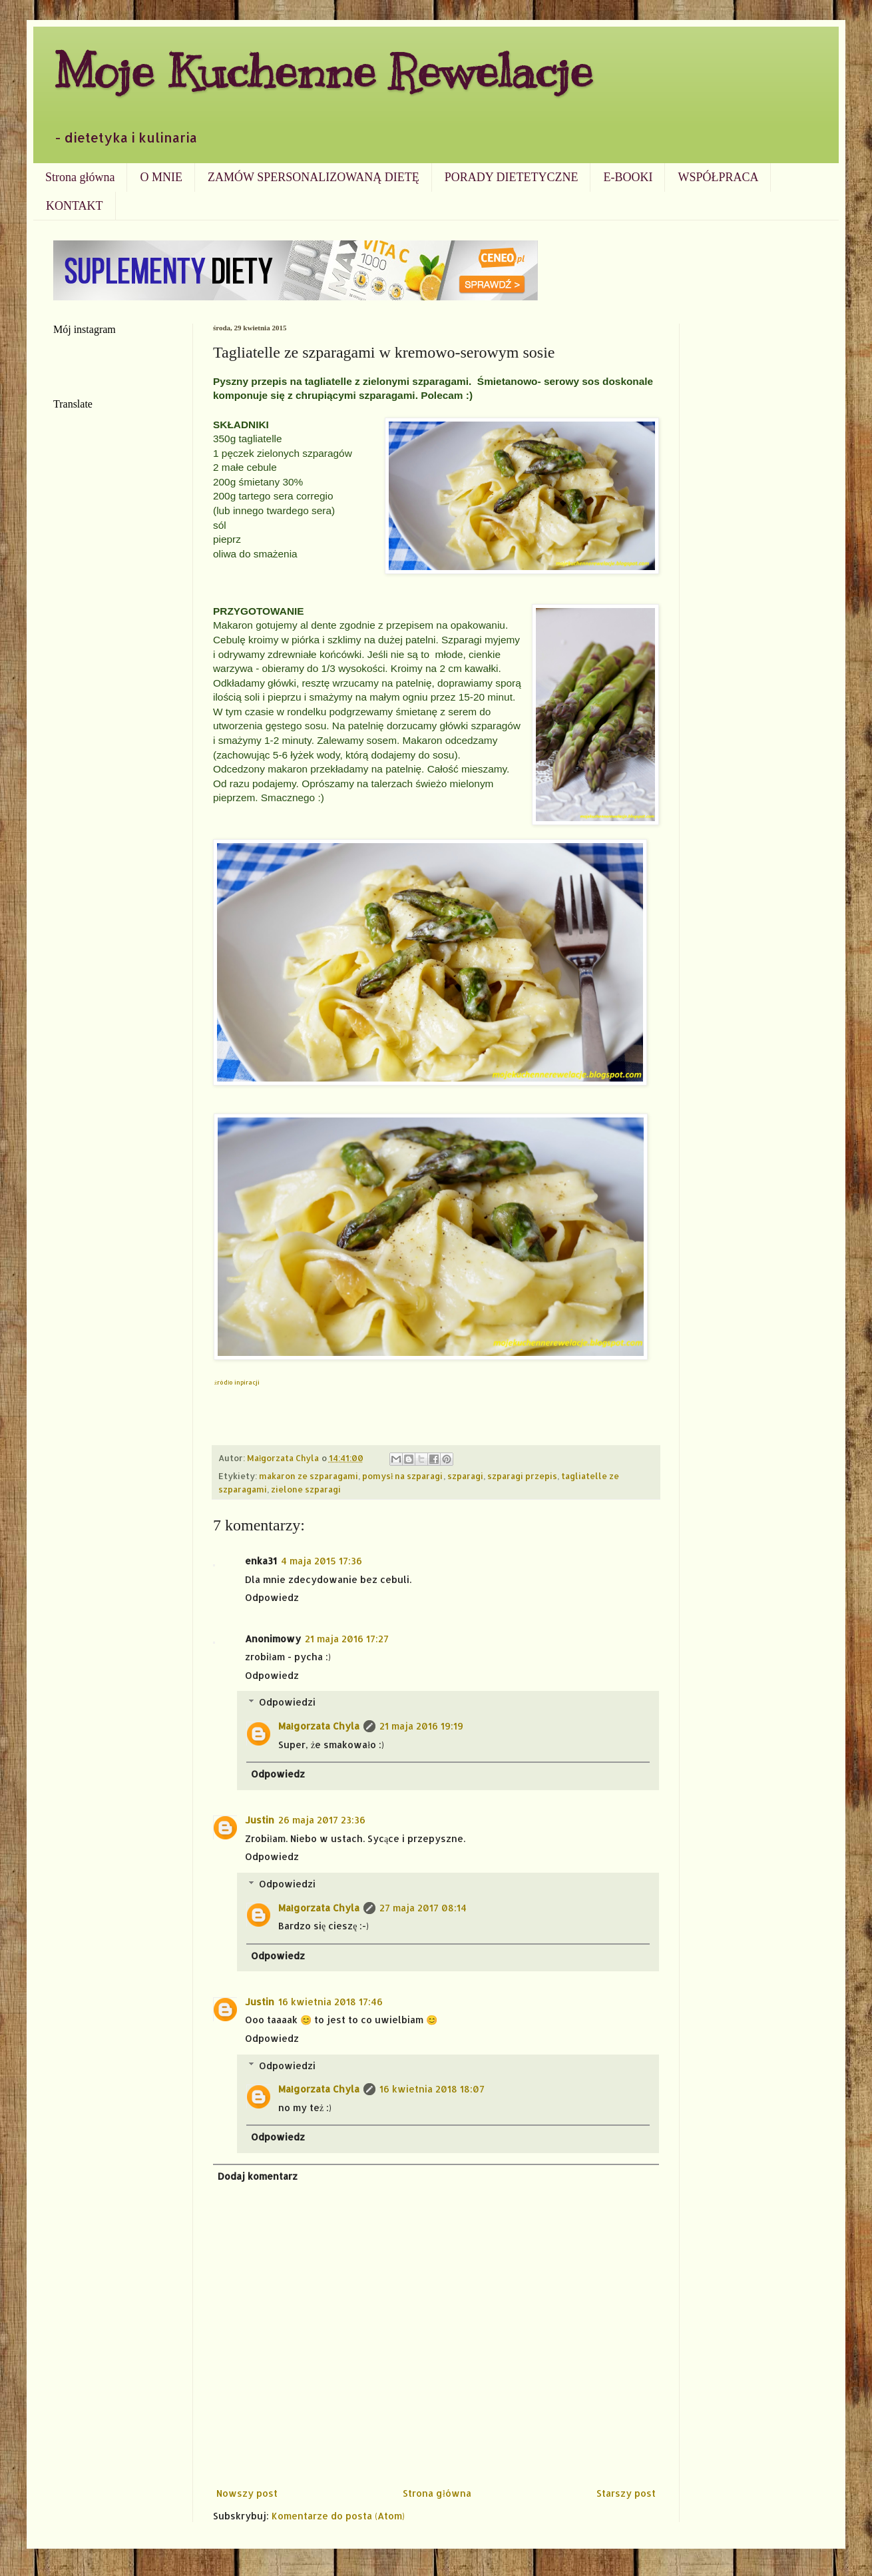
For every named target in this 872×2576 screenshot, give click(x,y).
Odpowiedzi (287, 1702)
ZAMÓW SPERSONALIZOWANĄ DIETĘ (313, 177)
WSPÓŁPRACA (718, 177)
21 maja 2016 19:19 (421, 1726)
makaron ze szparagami (308, 1475)
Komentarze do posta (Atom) (338, 2515)
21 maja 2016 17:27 (347, 1638)
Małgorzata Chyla (318, 1726)
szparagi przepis (522, 1475)
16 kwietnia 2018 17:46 (330, 2001)
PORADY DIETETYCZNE (511, 177)
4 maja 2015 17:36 (321, 1560)
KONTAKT (74, 205)
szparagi (465, 1475)
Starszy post (626, 2493)
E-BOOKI (627, 177)
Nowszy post (247, 2493)
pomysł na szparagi (402, 1475)
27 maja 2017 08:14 (423, 1907)
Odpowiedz (272, 1597)
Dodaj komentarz (258, 2176)
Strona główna (79, 177)
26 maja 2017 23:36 (321, 1819)
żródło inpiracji (237, 1382)
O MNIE (161, 177)
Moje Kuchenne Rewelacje (322, 71)
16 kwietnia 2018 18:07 (432, 2088)
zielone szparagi (306, 1489)
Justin (259, 1819)
